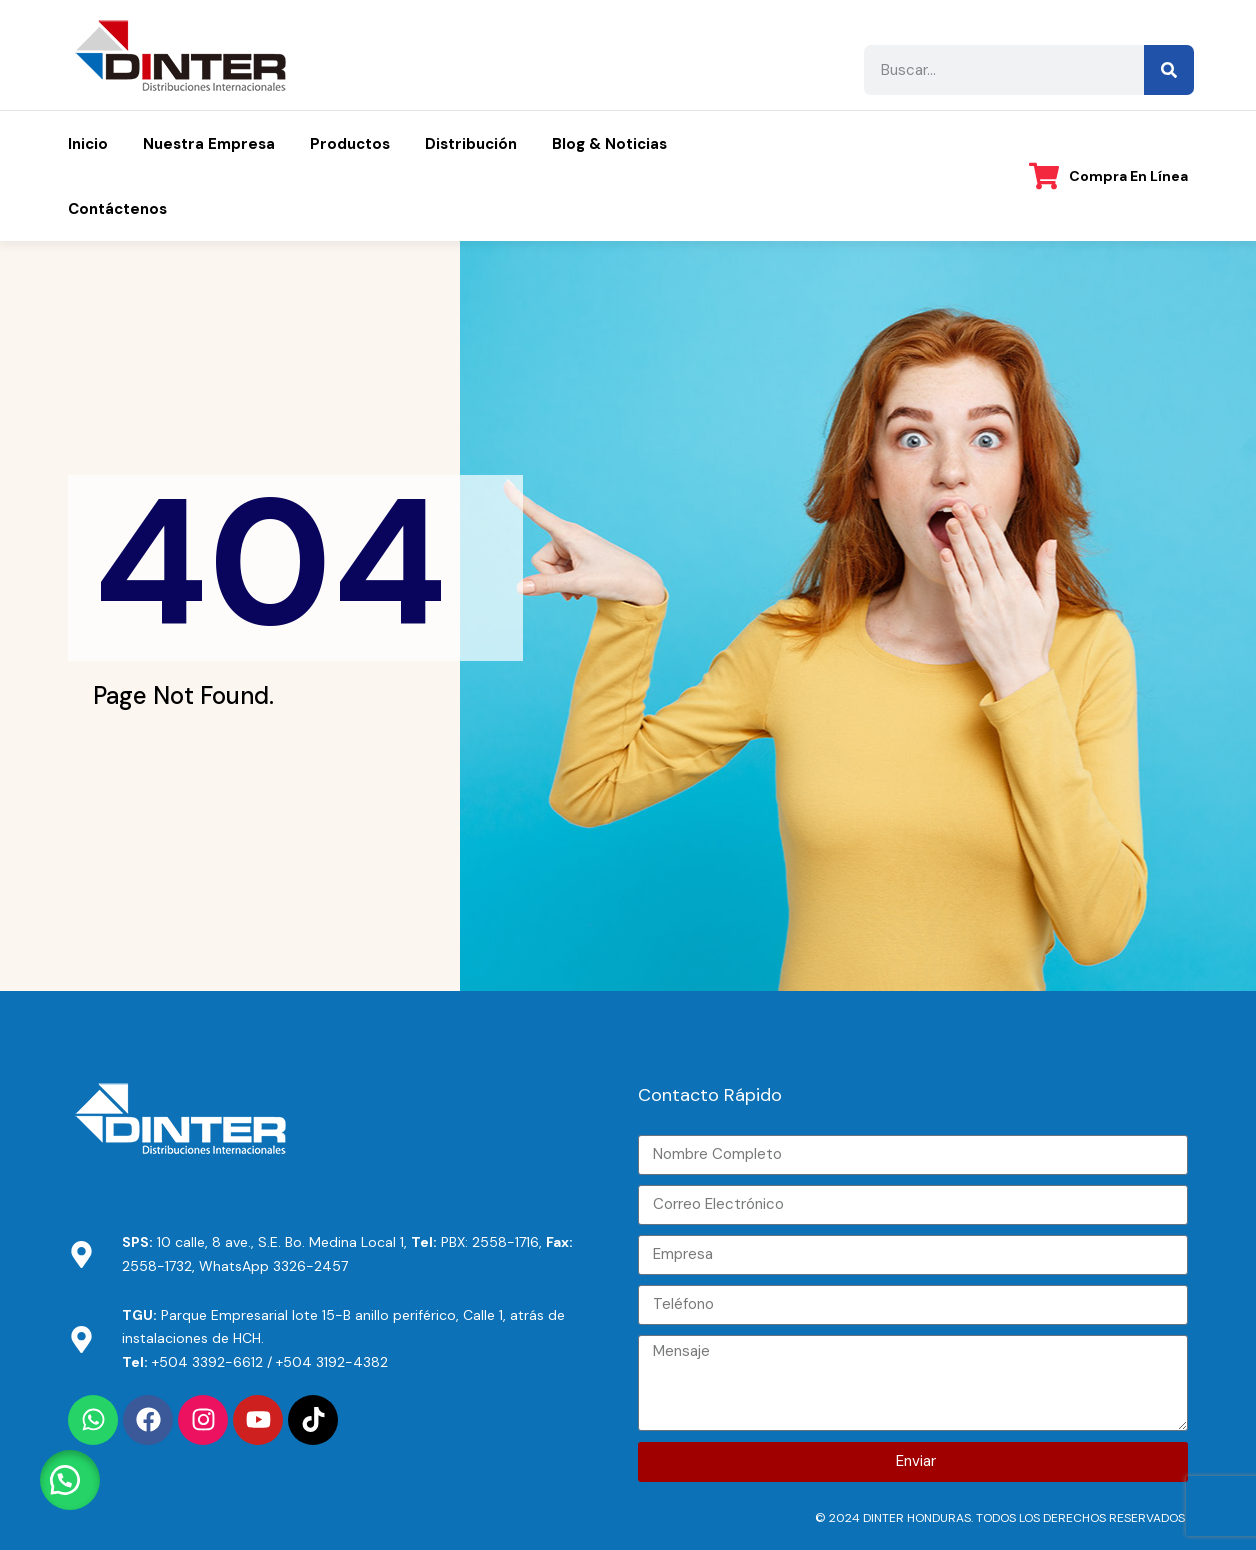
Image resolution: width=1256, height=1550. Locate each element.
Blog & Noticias (609, 144)
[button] (70, 1480)
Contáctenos (117, 209)
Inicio (88, 144)
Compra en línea (1128, 176)
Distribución (471, 144)
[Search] (1169, 70)
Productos (350, 144)
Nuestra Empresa (209, 144)
